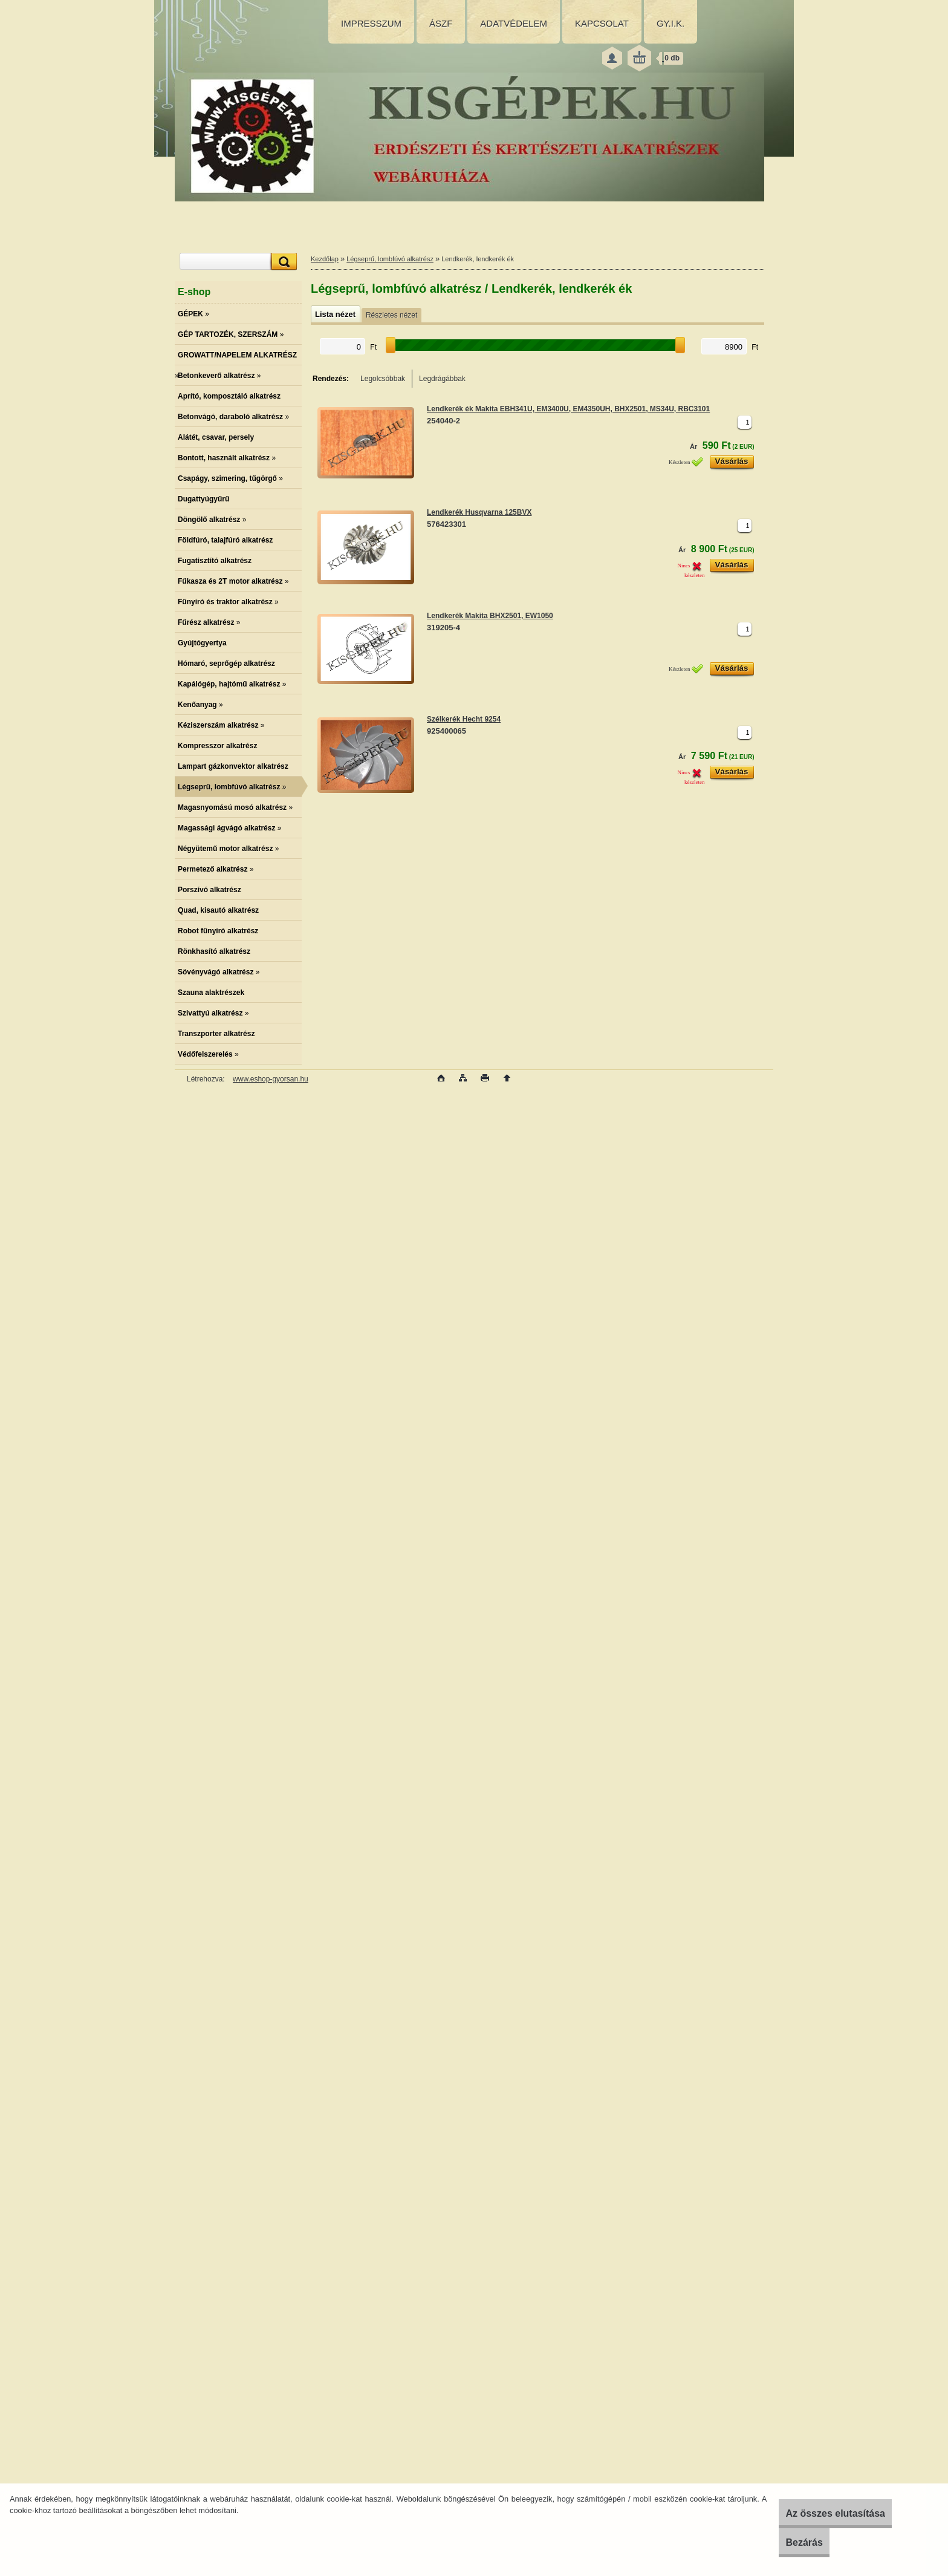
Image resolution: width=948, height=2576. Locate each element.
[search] (282, 261)
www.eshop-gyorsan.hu (270, 1079)
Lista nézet (335, 314)
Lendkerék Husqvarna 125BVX (479, 512)
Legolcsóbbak (382, 378)
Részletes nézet (391, 315)
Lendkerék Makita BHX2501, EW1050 (490, 615)
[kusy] (745, 422)
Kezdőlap (325, 258)
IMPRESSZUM (371, 23)
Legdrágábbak (442, 378)
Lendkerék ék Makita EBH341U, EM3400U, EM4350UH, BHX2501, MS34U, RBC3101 (568, 409)
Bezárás (785, 2542)
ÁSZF (440, 23)
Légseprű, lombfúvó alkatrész (389, 258)
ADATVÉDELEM (513, 23)
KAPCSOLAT (602, 23)
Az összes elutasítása (816, 2513)
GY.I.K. (670, 23)
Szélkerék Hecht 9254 (464, 719)
